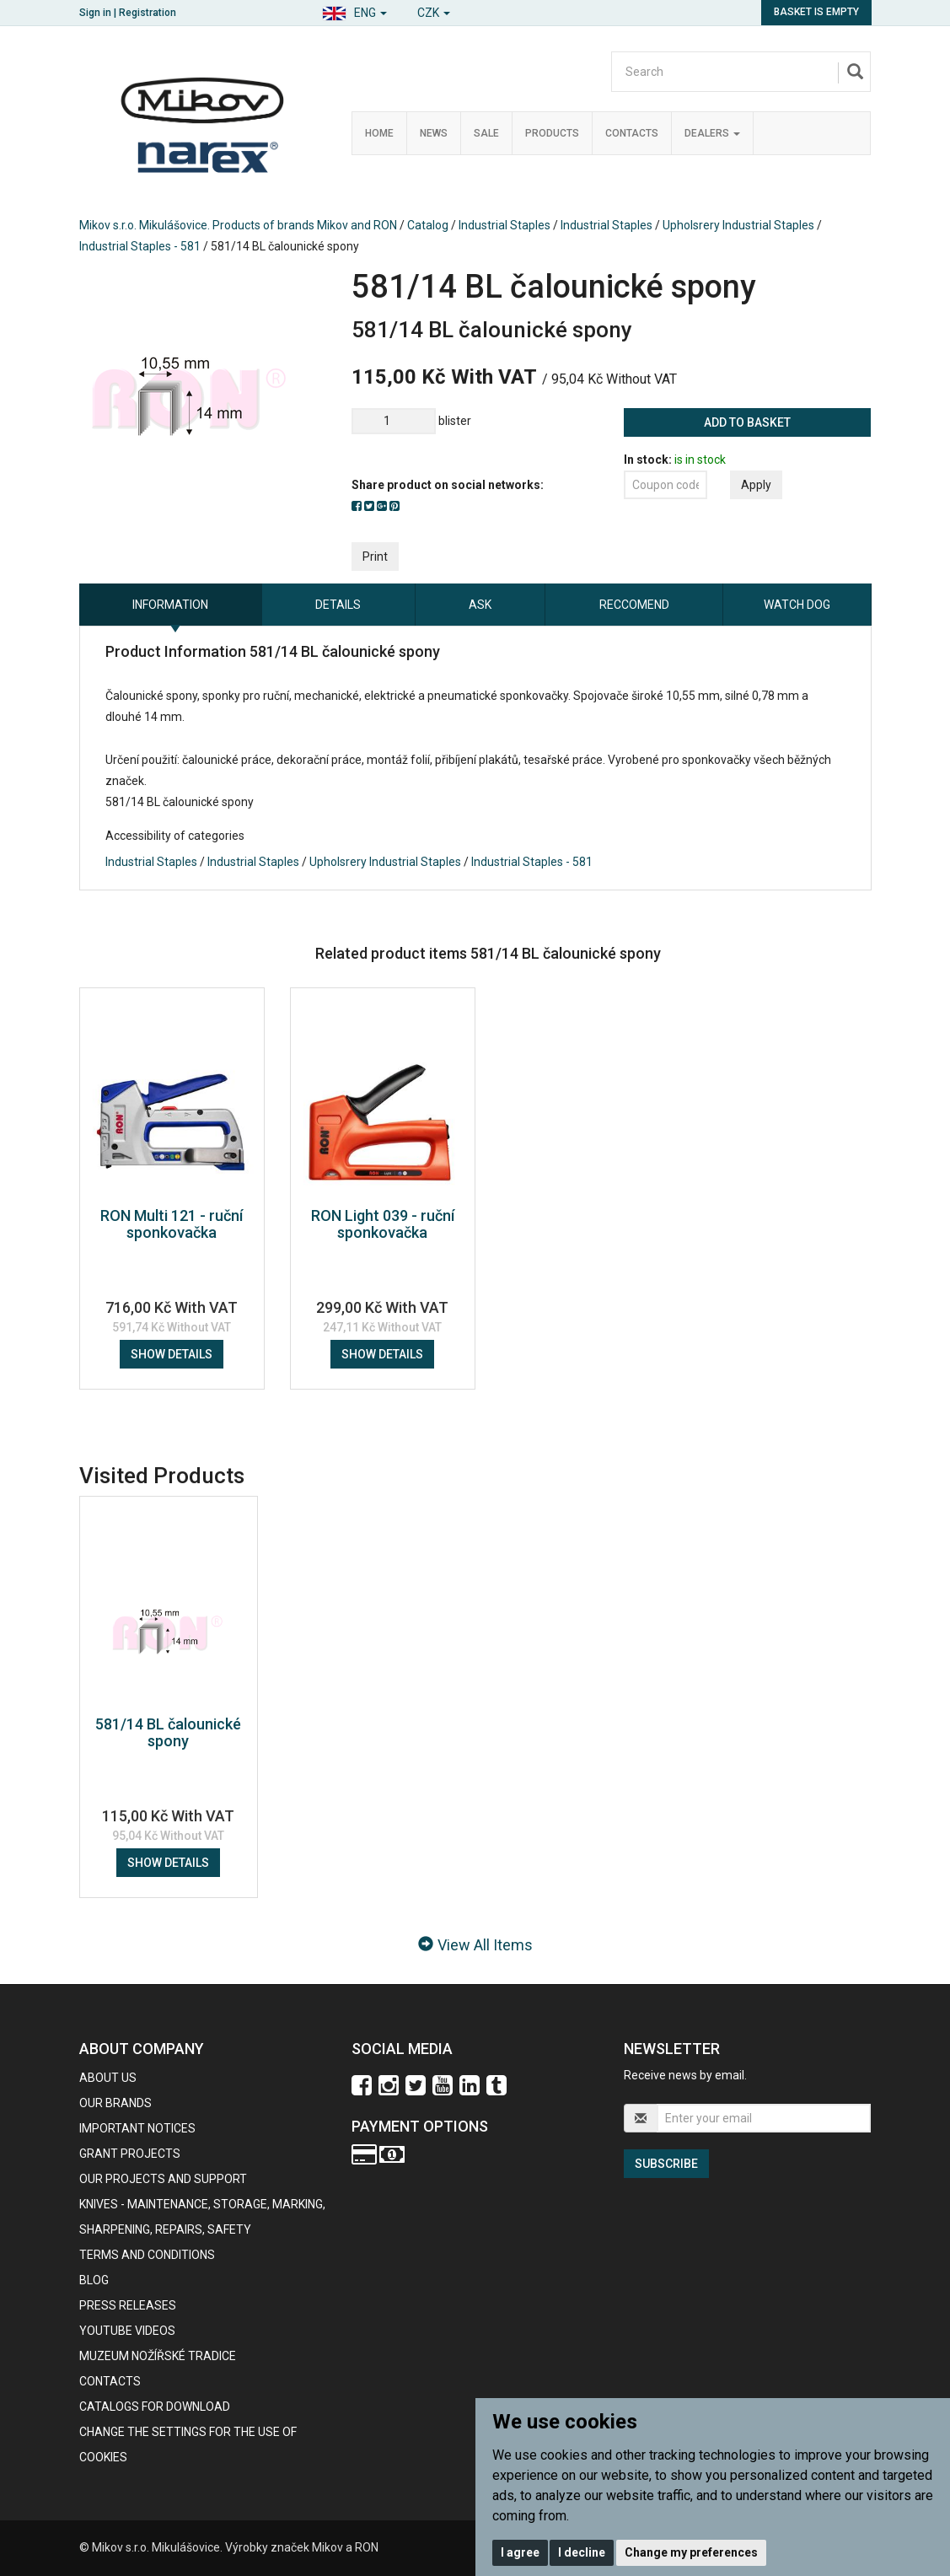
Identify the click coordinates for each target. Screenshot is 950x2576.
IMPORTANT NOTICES (137, 2128)
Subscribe (666, 2163)
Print (375, 556)
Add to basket (747, 422)
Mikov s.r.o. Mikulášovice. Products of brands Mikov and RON (238, 225)
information (170, 604)
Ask (480, 604)
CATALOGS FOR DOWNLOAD (154, 2406)
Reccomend (634, 604)
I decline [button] (581, 2552)
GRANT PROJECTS (129, 2153)
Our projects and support (163, 2179)
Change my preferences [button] (691, 2552)
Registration (147, 13)
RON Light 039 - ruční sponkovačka (382, 1224)
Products (552, 133)
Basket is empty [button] (816, 12)
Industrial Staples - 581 (140, 246)
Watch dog (797, 604)
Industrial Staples (504, 225)
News (434, 133)
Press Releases (127, 2305)
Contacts (631, 133)
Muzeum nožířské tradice (157, 2356)
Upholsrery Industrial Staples (738, 225)
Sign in (95, 13)
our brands (115, 2103)
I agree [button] (520, 2552)
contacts (110, 2381)
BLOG (94, 2280)
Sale (486, 133)
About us (108, 2077)
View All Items (475, 1945)
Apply (756, 485)
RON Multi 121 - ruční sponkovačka (171, 1224)
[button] (354, 10)
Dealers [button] (712, 133)
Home (379, 133)
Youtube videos (127, 2330)
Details (338, 604)
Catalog (427, 225)
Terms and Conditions (147, 2254)
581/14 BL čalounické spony (168, 1732)
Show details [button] (171, 1354)
